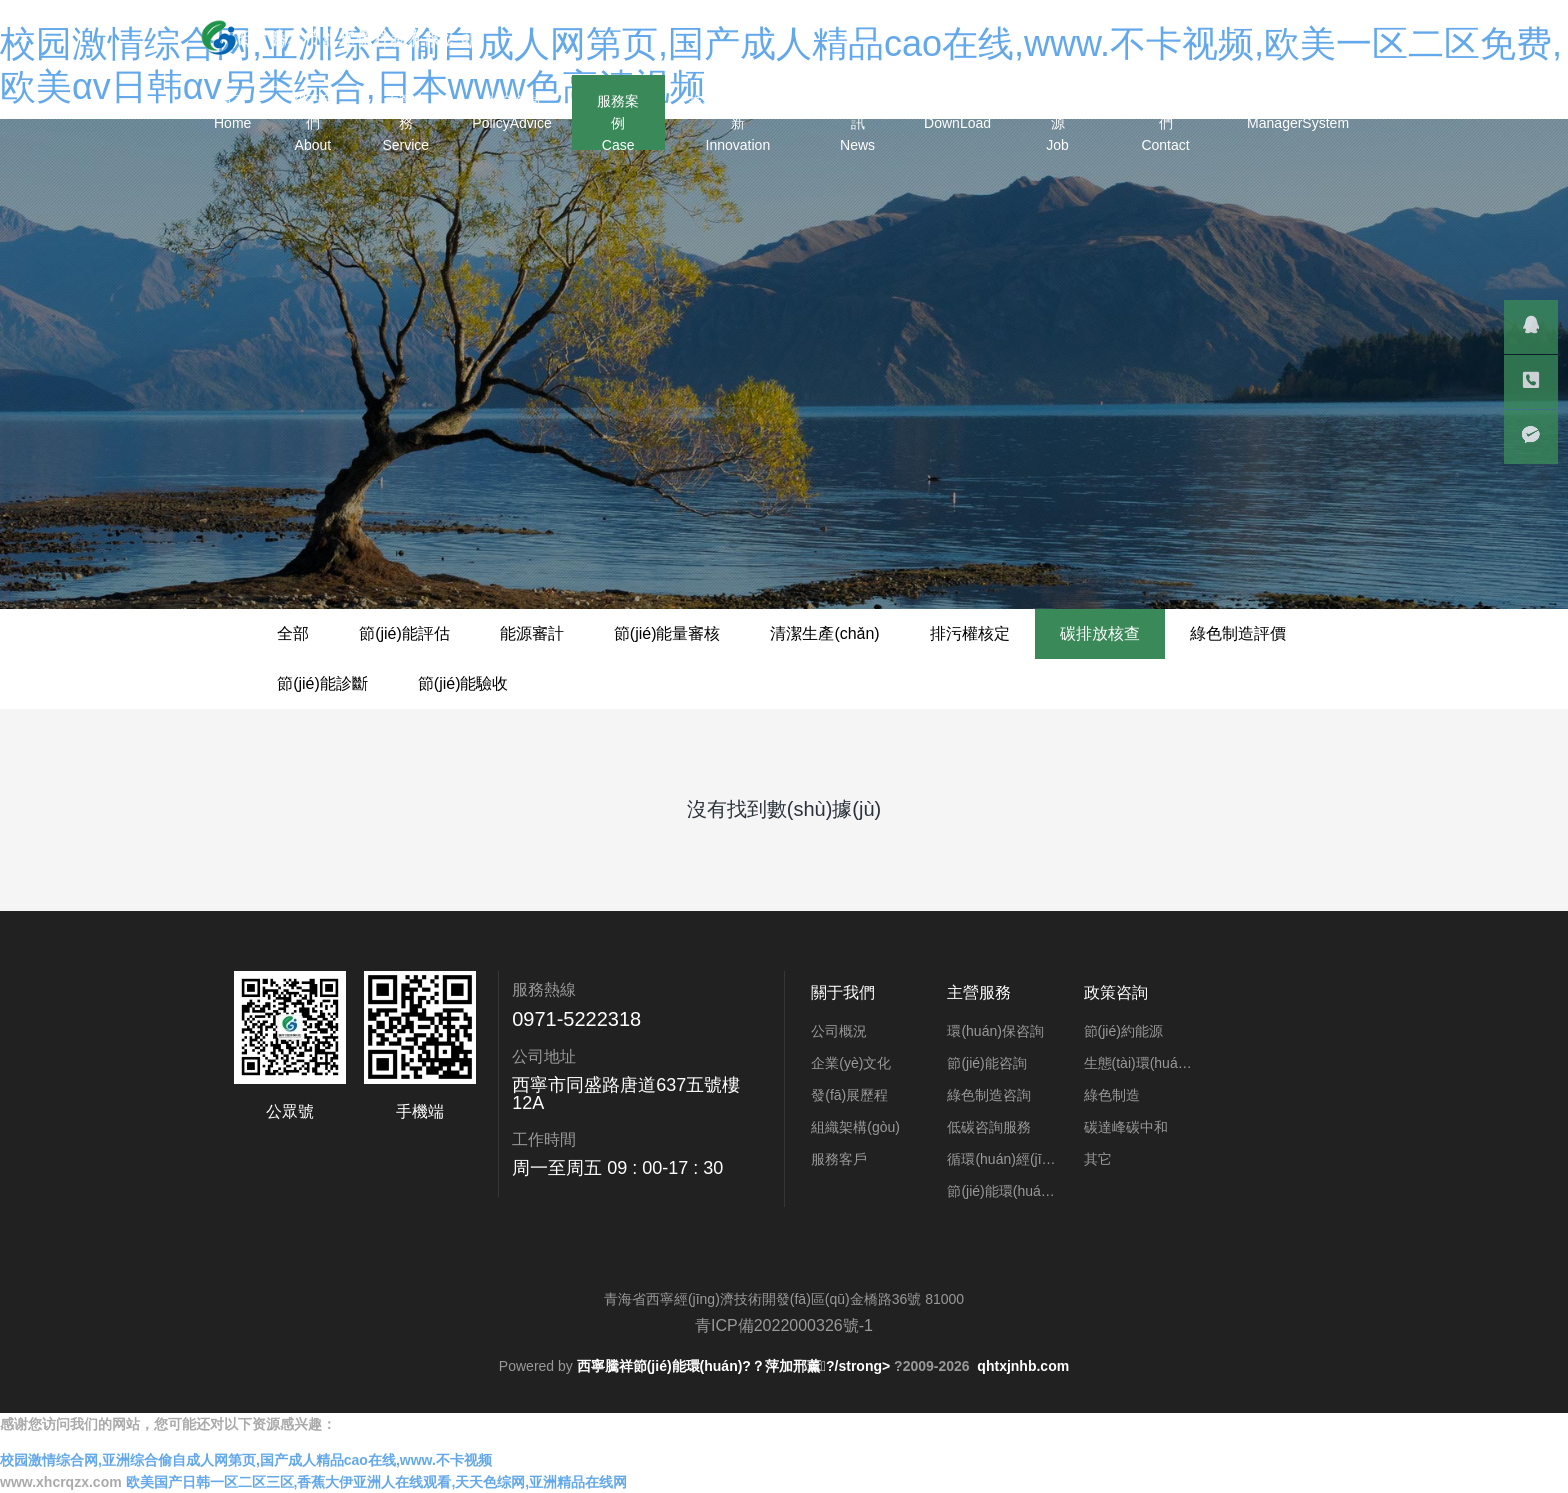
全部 (293, 633)
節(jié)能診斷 (322, 683)
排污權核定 (970, 633)
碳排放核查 (1100, 633)
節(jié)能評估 (404, 633)
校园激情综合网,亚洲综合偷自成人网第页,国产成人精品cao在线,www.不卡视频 (246, 1460)
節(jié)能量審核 (667, 633)
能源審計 (532, 633)
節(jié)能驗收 (463, 683)
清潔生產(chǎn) (824, 633)
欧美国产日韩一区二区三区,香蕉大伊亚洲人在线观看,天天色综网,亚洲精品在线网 (377, 1482)
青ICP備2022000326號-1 (784, 1325)
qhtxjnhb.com (1023, 1366)
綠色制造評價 (1238, 633)
